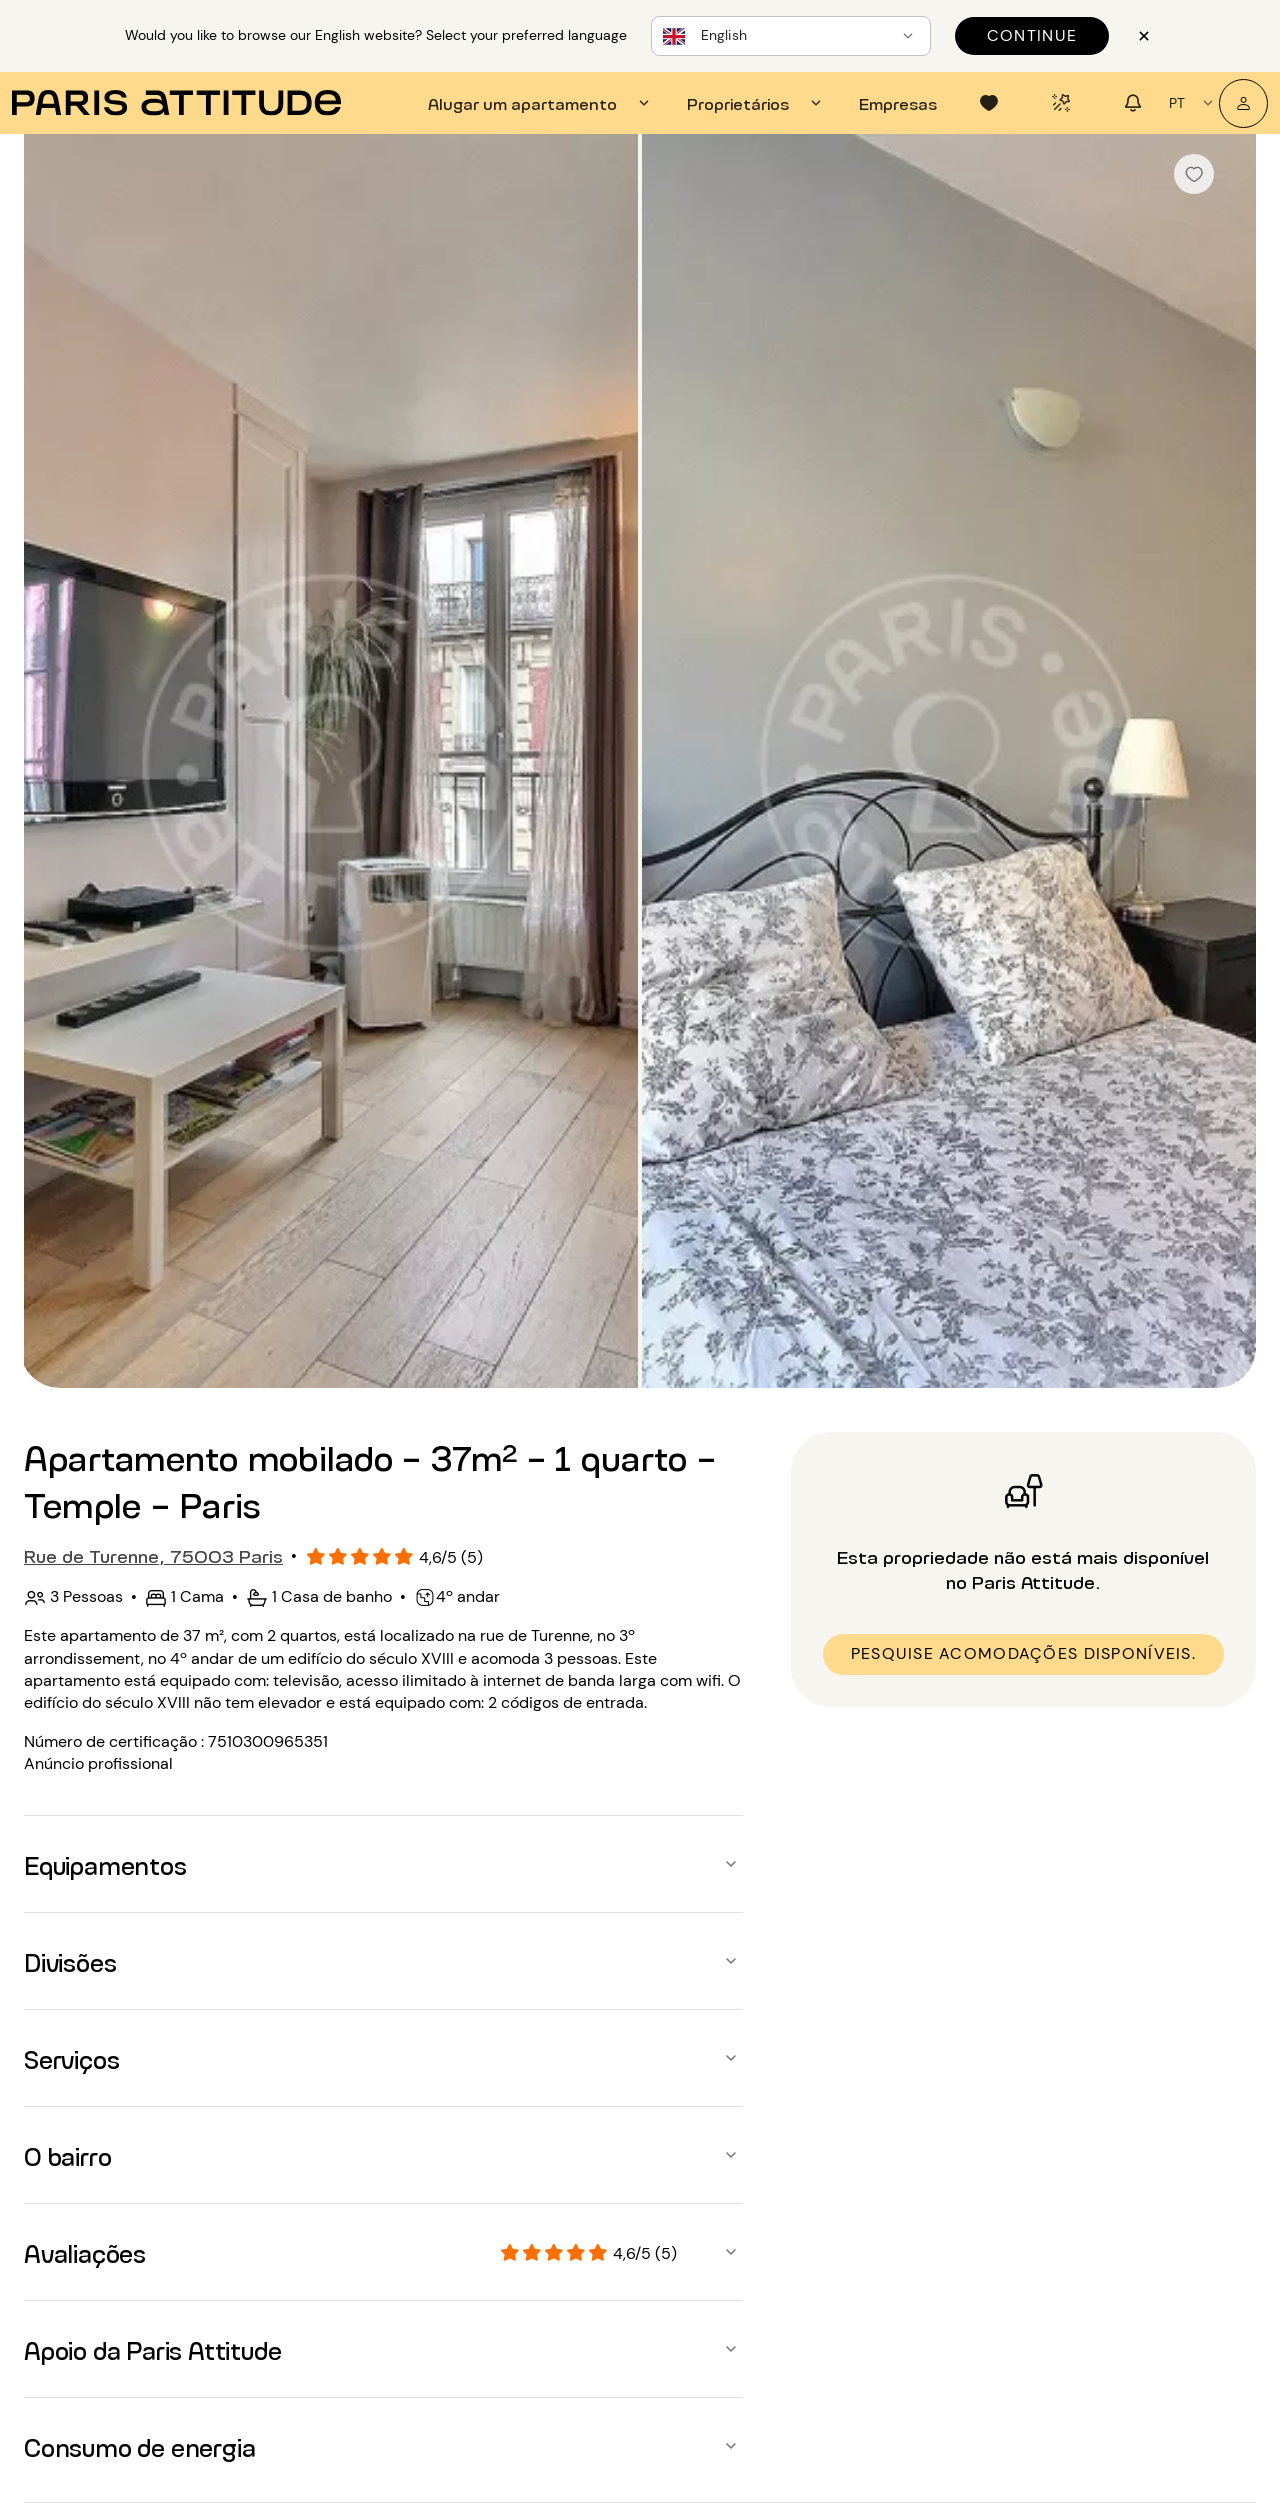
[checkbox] (1194, 174)
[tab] (541, 103)
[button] (383, 1864)
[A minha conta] (1243, 103)
